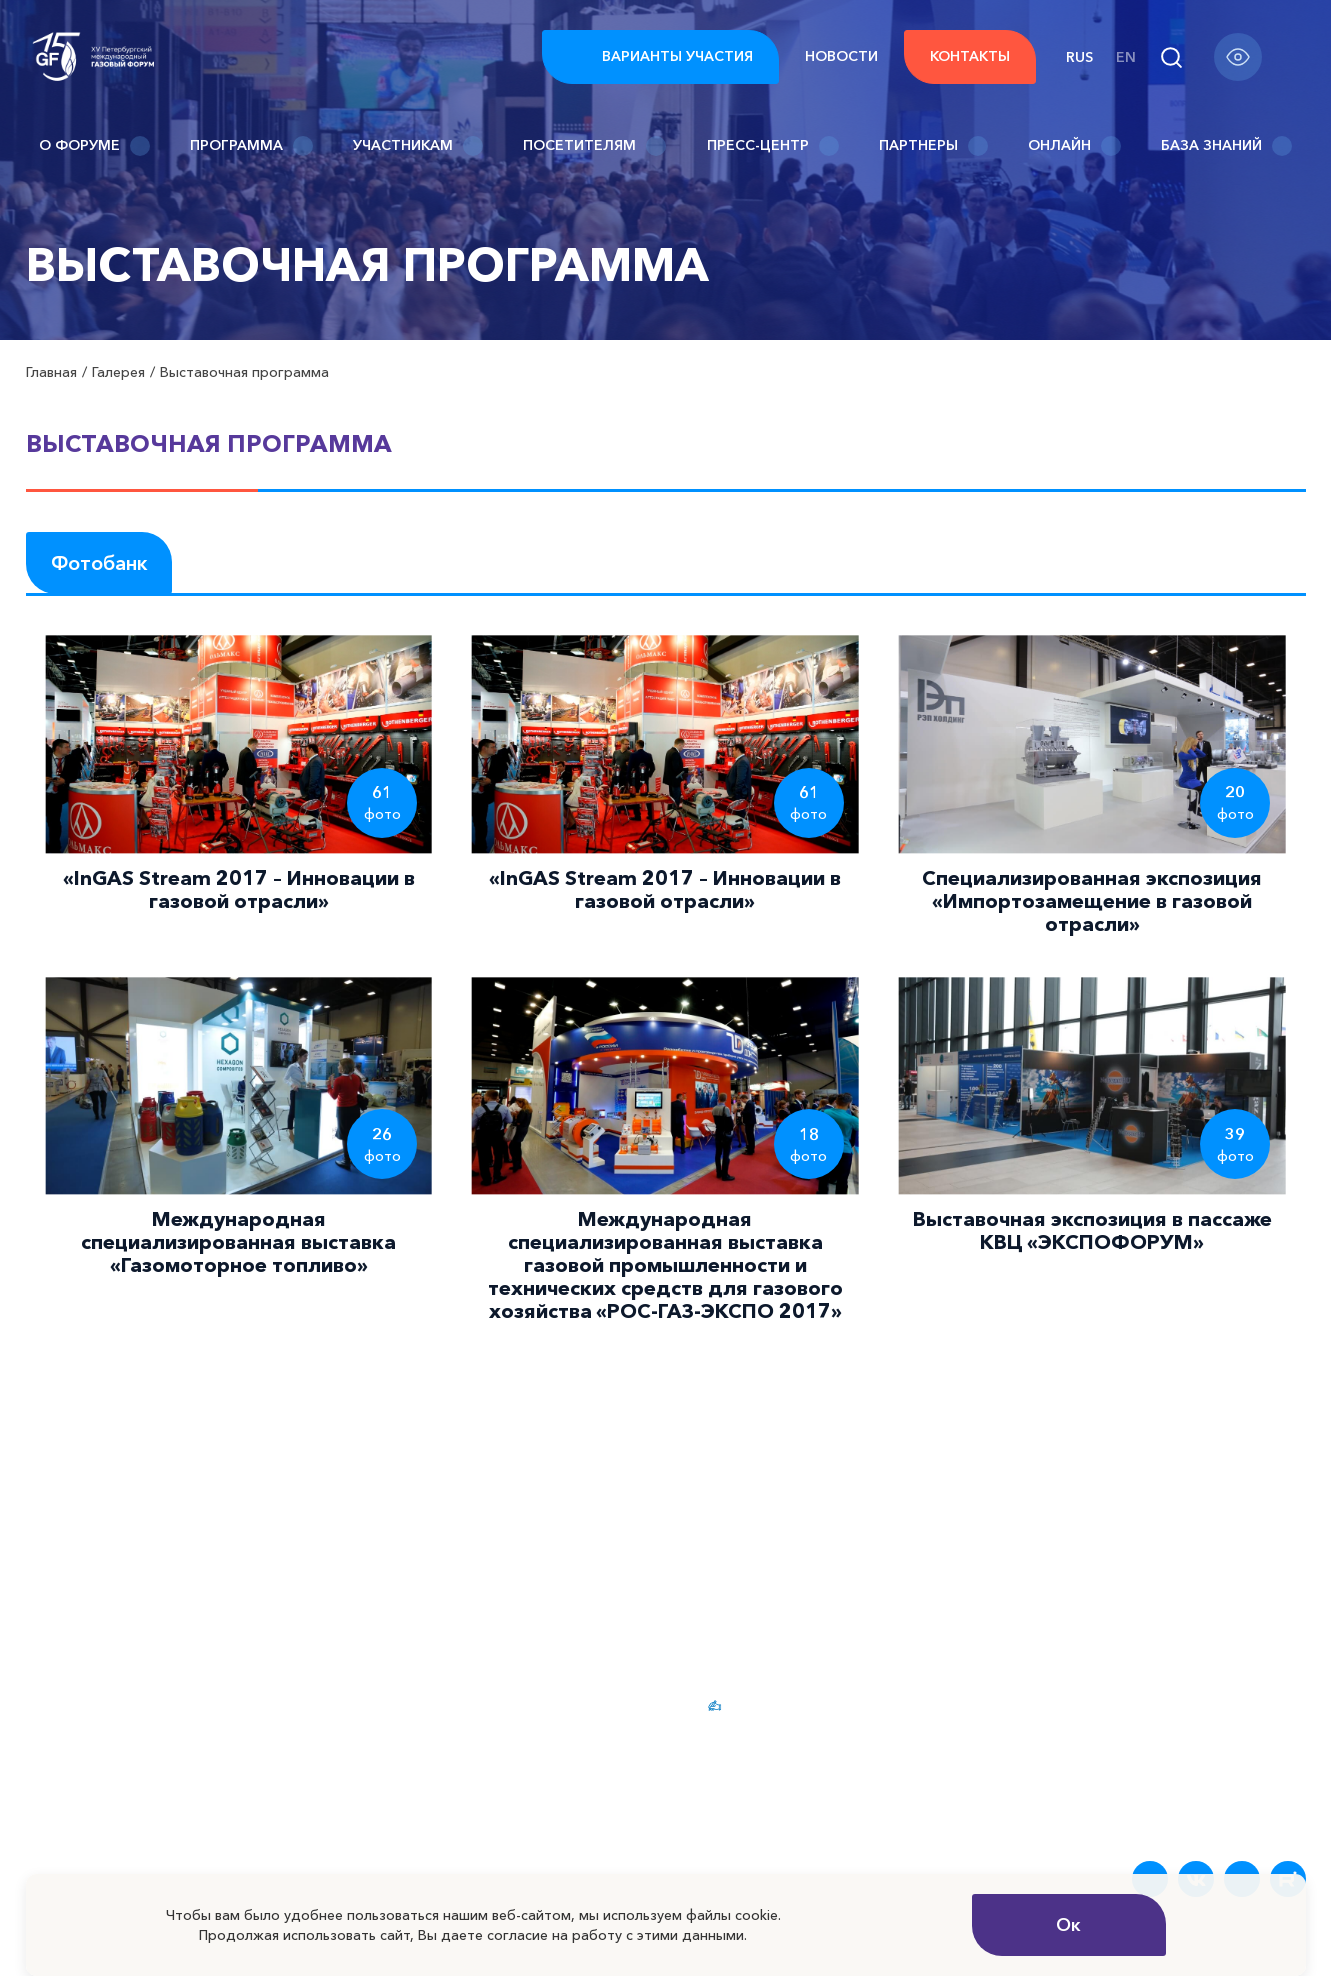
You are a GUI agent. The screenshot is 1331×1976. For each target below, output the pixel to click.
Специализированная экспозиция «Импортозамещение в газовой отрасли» (1092, 901)
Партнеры (933, 146)
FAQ (1080, 1705)
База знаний (1226, 146)
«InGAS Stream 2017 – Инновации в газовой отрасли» (239, 889)
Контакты (970, 56)
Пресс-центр (773, 146)
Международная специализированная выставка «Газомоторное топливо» (238, 1242)
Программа (251, 146)
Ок (1068, 1925)
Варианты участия (660, 57)
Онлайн (1074, 146)
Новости (841, 56)
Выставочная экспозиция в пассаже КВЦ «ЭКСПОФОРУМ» (1092, 1230)
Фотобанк (99, 563)
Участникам (418, 146)
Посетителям (594, 146)
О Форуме (94, 146)
